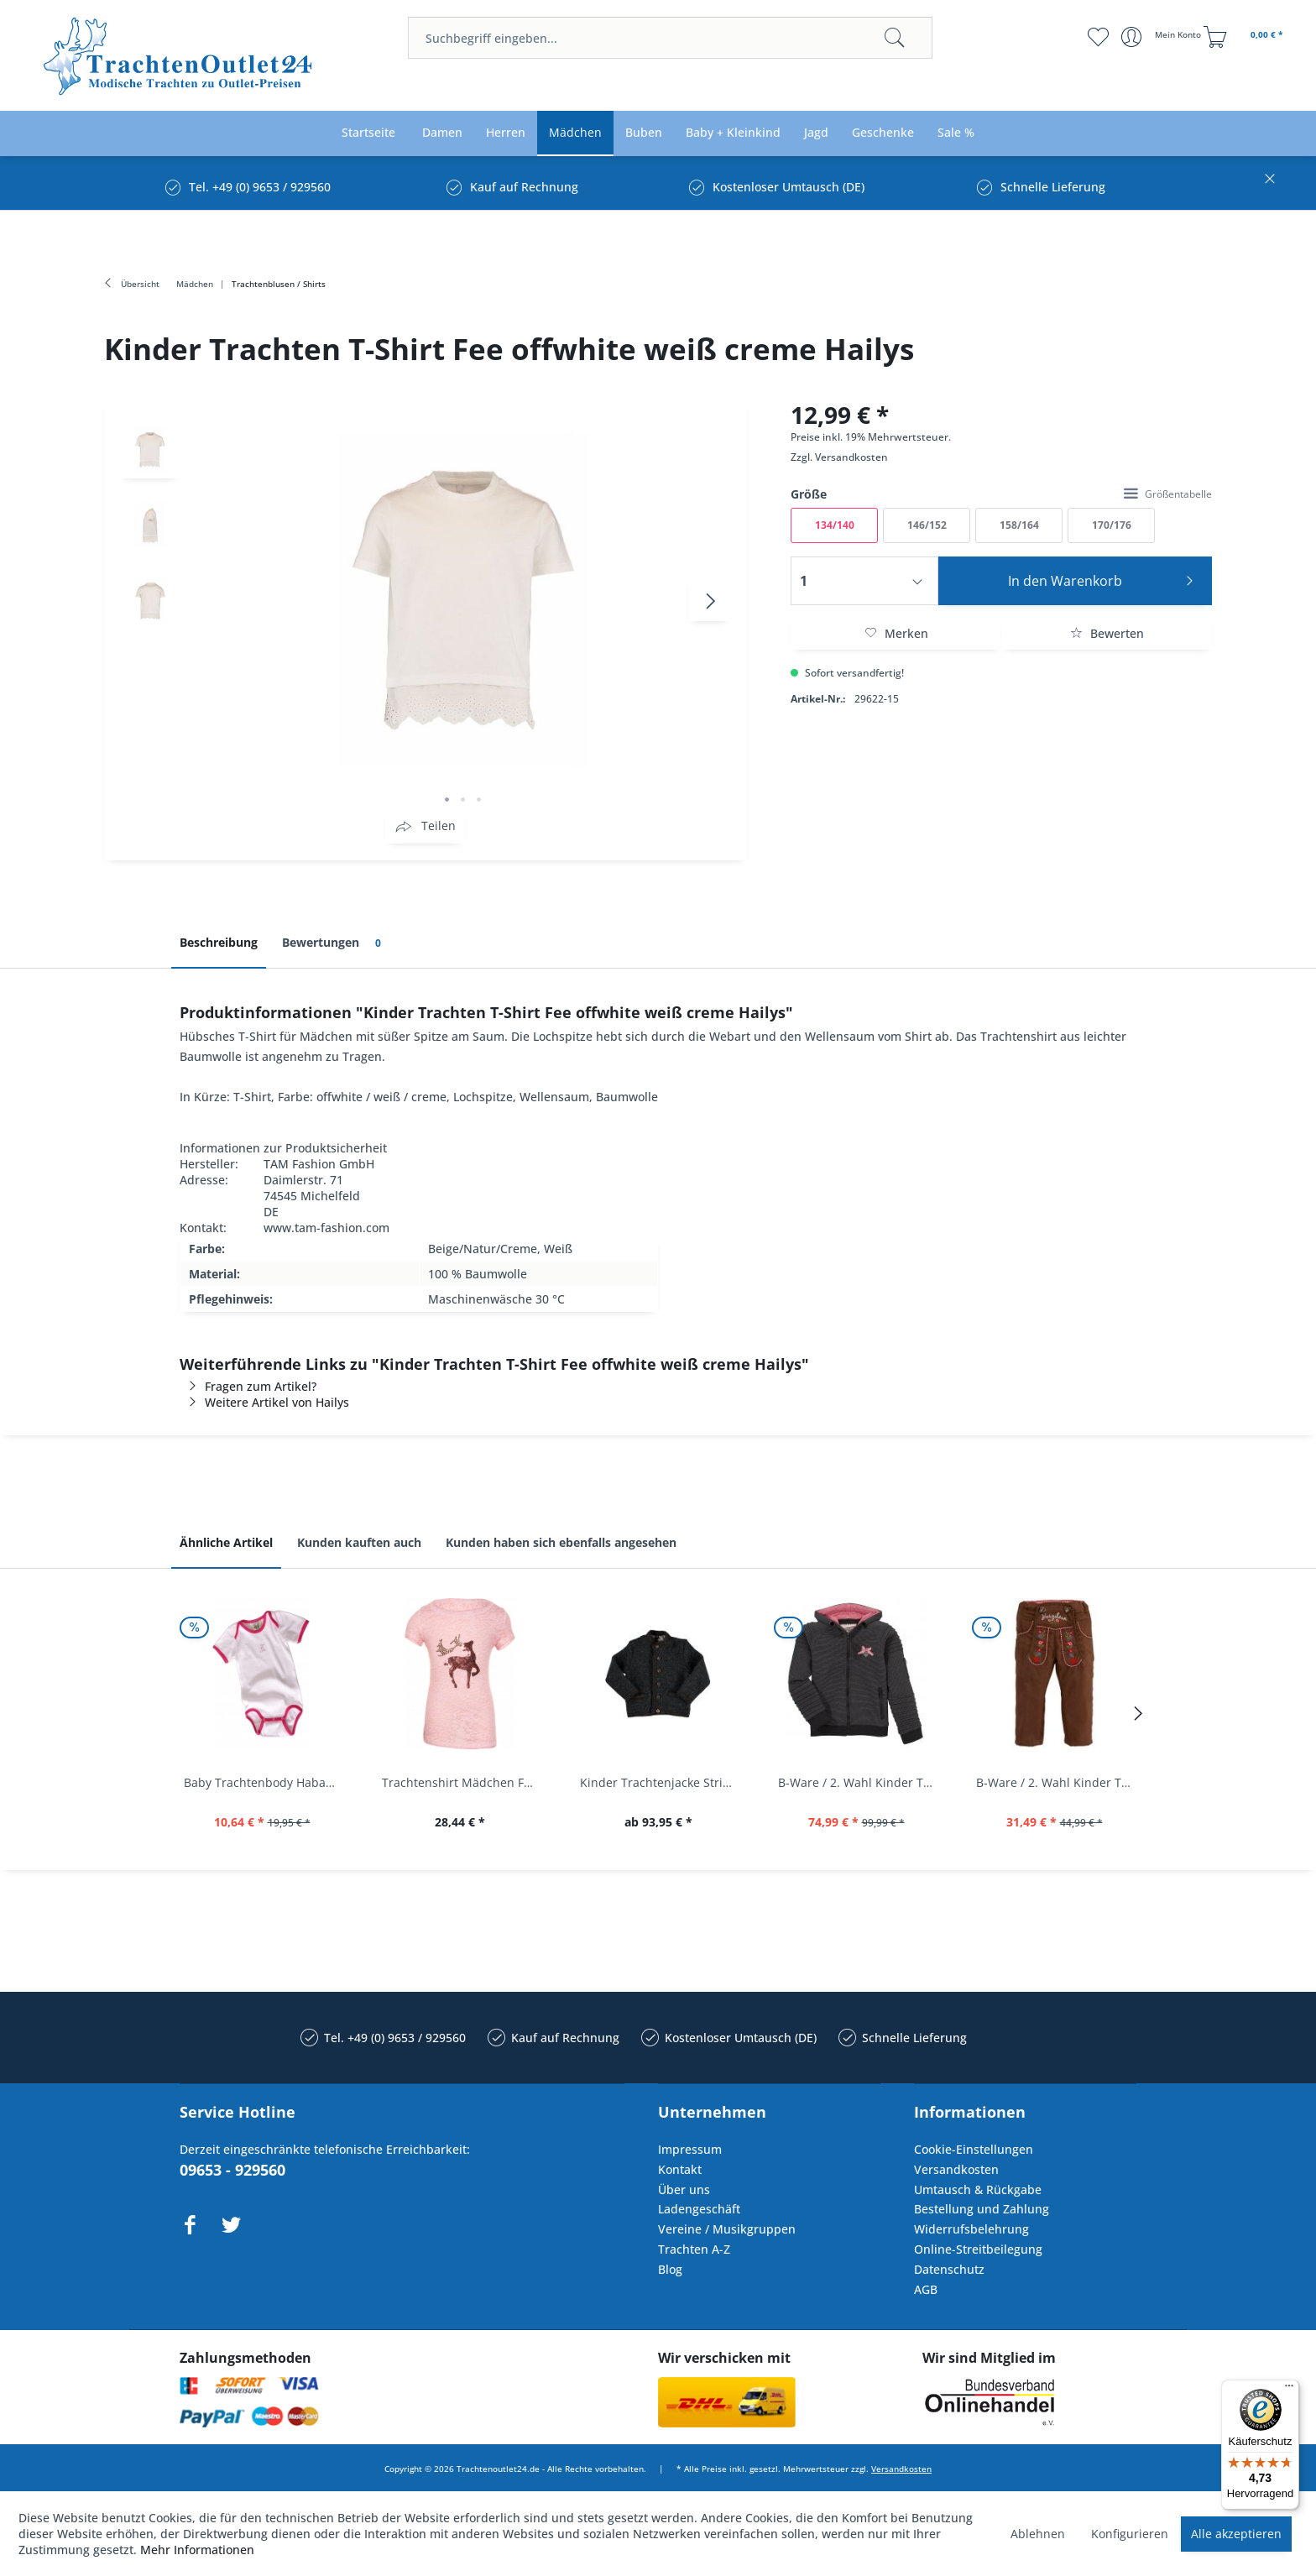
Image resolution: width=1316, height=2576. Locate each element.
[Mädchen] (575, 133)
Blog (670, 2269)
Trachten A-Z (694, 2249)
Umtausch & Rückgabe (978, 2189)
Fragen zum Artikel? (248, 1386)
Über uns (684, 2189)
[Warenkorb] (1245, 37)
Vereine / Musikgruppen (727, 2229)
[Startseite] (368, 133)
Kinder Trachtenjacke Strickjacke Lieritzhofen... (662, 1782)
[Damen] (442, 133)
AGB (925, 2289)
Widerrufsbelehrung (971, 2229)
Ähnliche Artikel (226, 1542)
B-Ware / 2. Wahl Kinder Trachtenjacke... (860, 1782)
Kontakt (680, 2169)
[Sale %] (956, 133)
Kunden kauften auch (359, 1542)
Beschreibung (219, 942)
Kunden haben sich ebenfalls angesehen (561, 1542)
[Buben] (644, 133)
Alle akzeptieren (1236, 2534)
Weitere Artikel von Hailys (264, 1402)
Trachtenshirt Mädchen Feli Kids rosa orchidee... (464, 1782)
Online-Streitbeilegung (978, 2249)
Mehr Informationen (197, 2550)
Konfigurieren (1129, 2534)
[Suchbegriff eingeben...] (670, 38)
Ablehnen (1037, 2534)
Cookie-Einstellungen (973, 2149)
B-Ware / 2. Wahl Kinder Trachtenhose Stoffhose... (1058, 1782)
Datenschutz (949, 2269)
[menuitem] (670, 38)
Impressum (690, 2149)
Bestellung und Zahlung (981, 2209)
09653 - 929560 (232, 2170)
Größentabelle (1168, 494)
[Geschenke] (883, 133)
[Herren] (505, 133)
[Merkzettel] (1098, 37)
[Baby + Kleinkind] (733, 133)
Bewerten (1107, 633)
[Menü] (1289, 2390)
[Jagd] (816, 133)
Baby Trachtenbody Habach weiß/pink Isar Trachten (266, 1782)
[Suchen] (894, 38)
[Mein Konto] (1163, 37)
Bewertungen (334, 943)
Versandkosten (851, 457)
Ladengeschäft (699, 2209)
